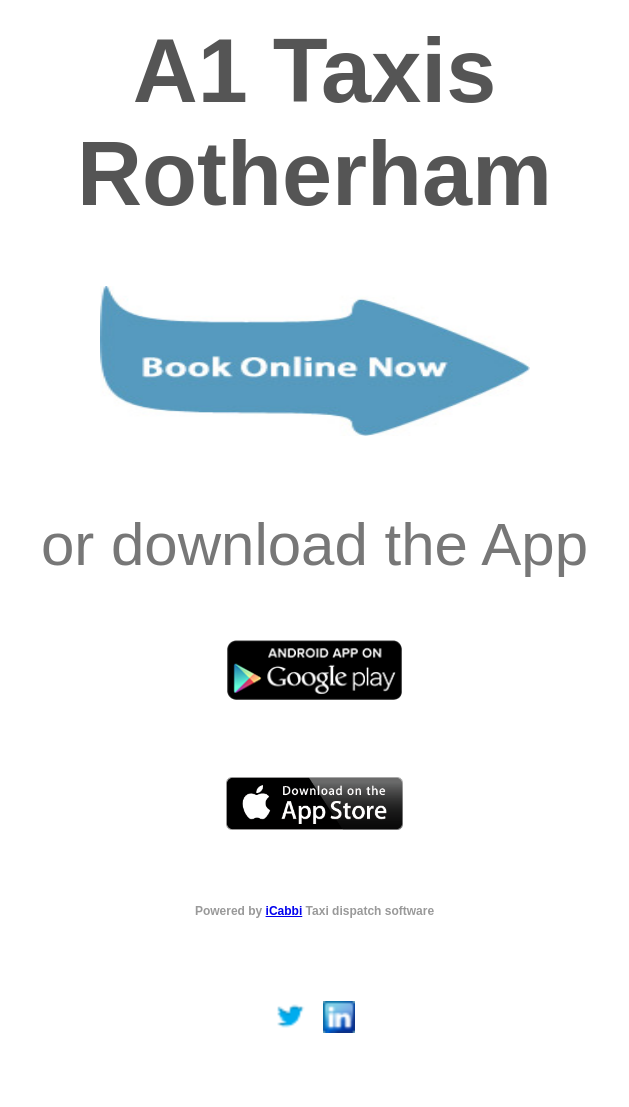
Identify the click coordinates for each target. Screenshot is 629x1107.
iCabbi (284, 911)
